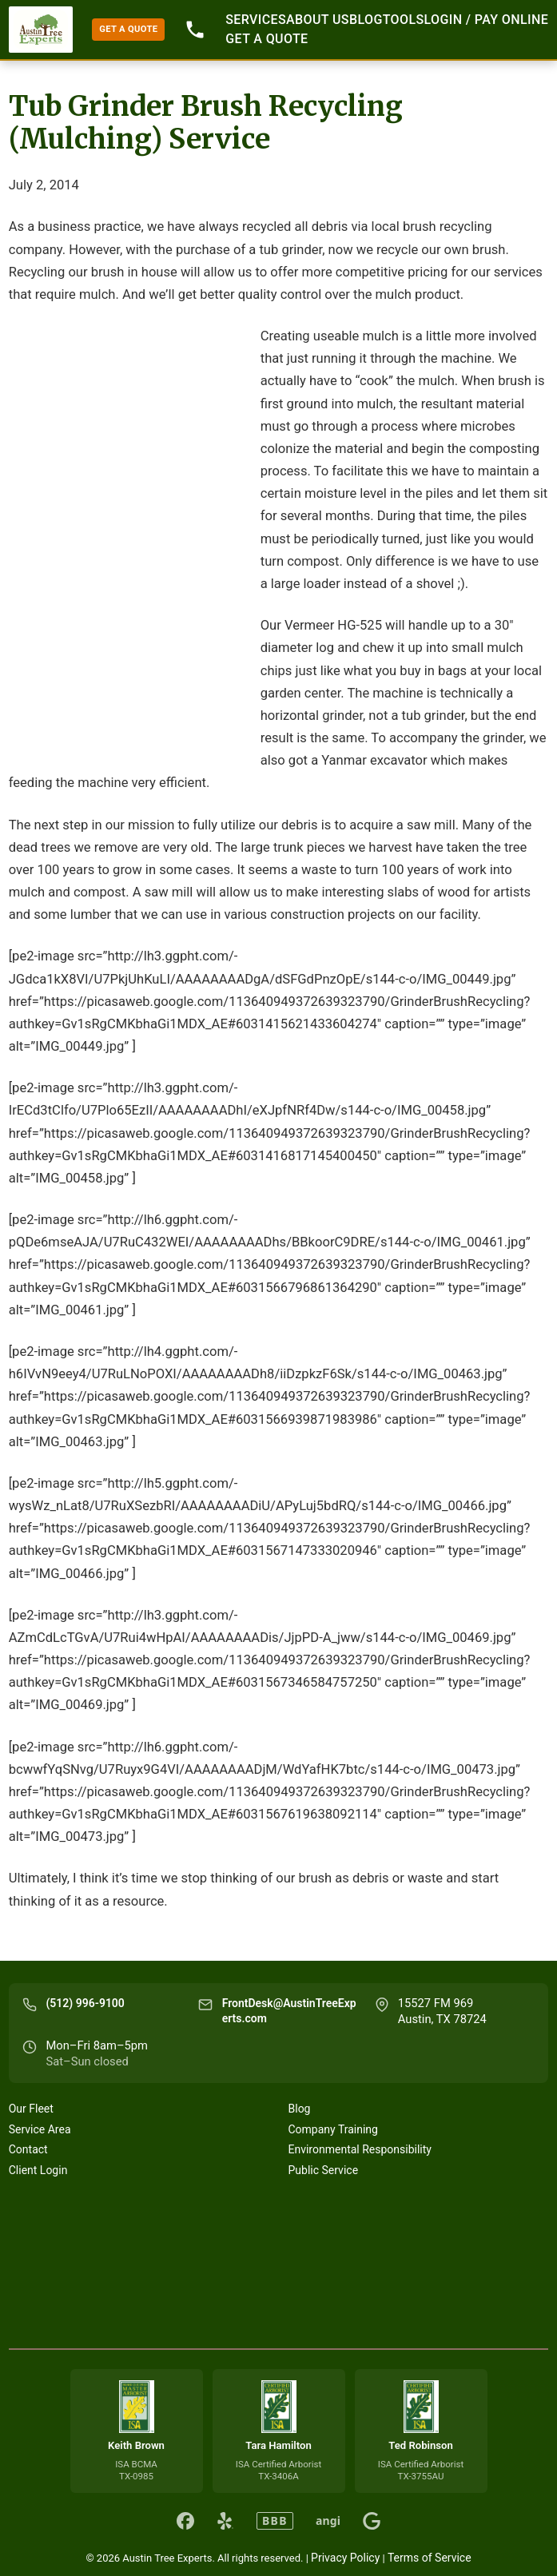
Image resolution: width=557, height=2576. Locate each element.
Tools (403, 19)
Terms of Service (429, 2557)
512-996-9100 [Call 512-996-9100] (195, 29)
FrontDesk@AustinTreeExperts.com (289, 2011)
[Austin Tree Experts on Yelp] (225, 2521)
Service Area (40, 2129)
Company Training (333, 2129)
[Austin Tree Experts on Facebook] (185, 2521)
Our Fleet (31, 2108)
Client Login (38, 2170)
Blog (366, 19)
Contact (28, 2149)
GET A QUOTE (128, 29)
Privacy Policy (345, 2557)
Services (255, 19)
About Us (317, 19)
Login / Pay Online (486, 19)
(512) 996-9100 (85, 2003)
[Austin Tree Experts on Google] (371, 2521)
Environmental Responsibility (360, 2149)
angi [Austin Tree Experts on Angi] (328, 2520)
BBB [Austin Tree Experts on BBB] (275, 2520)
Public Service (323, 2170)
